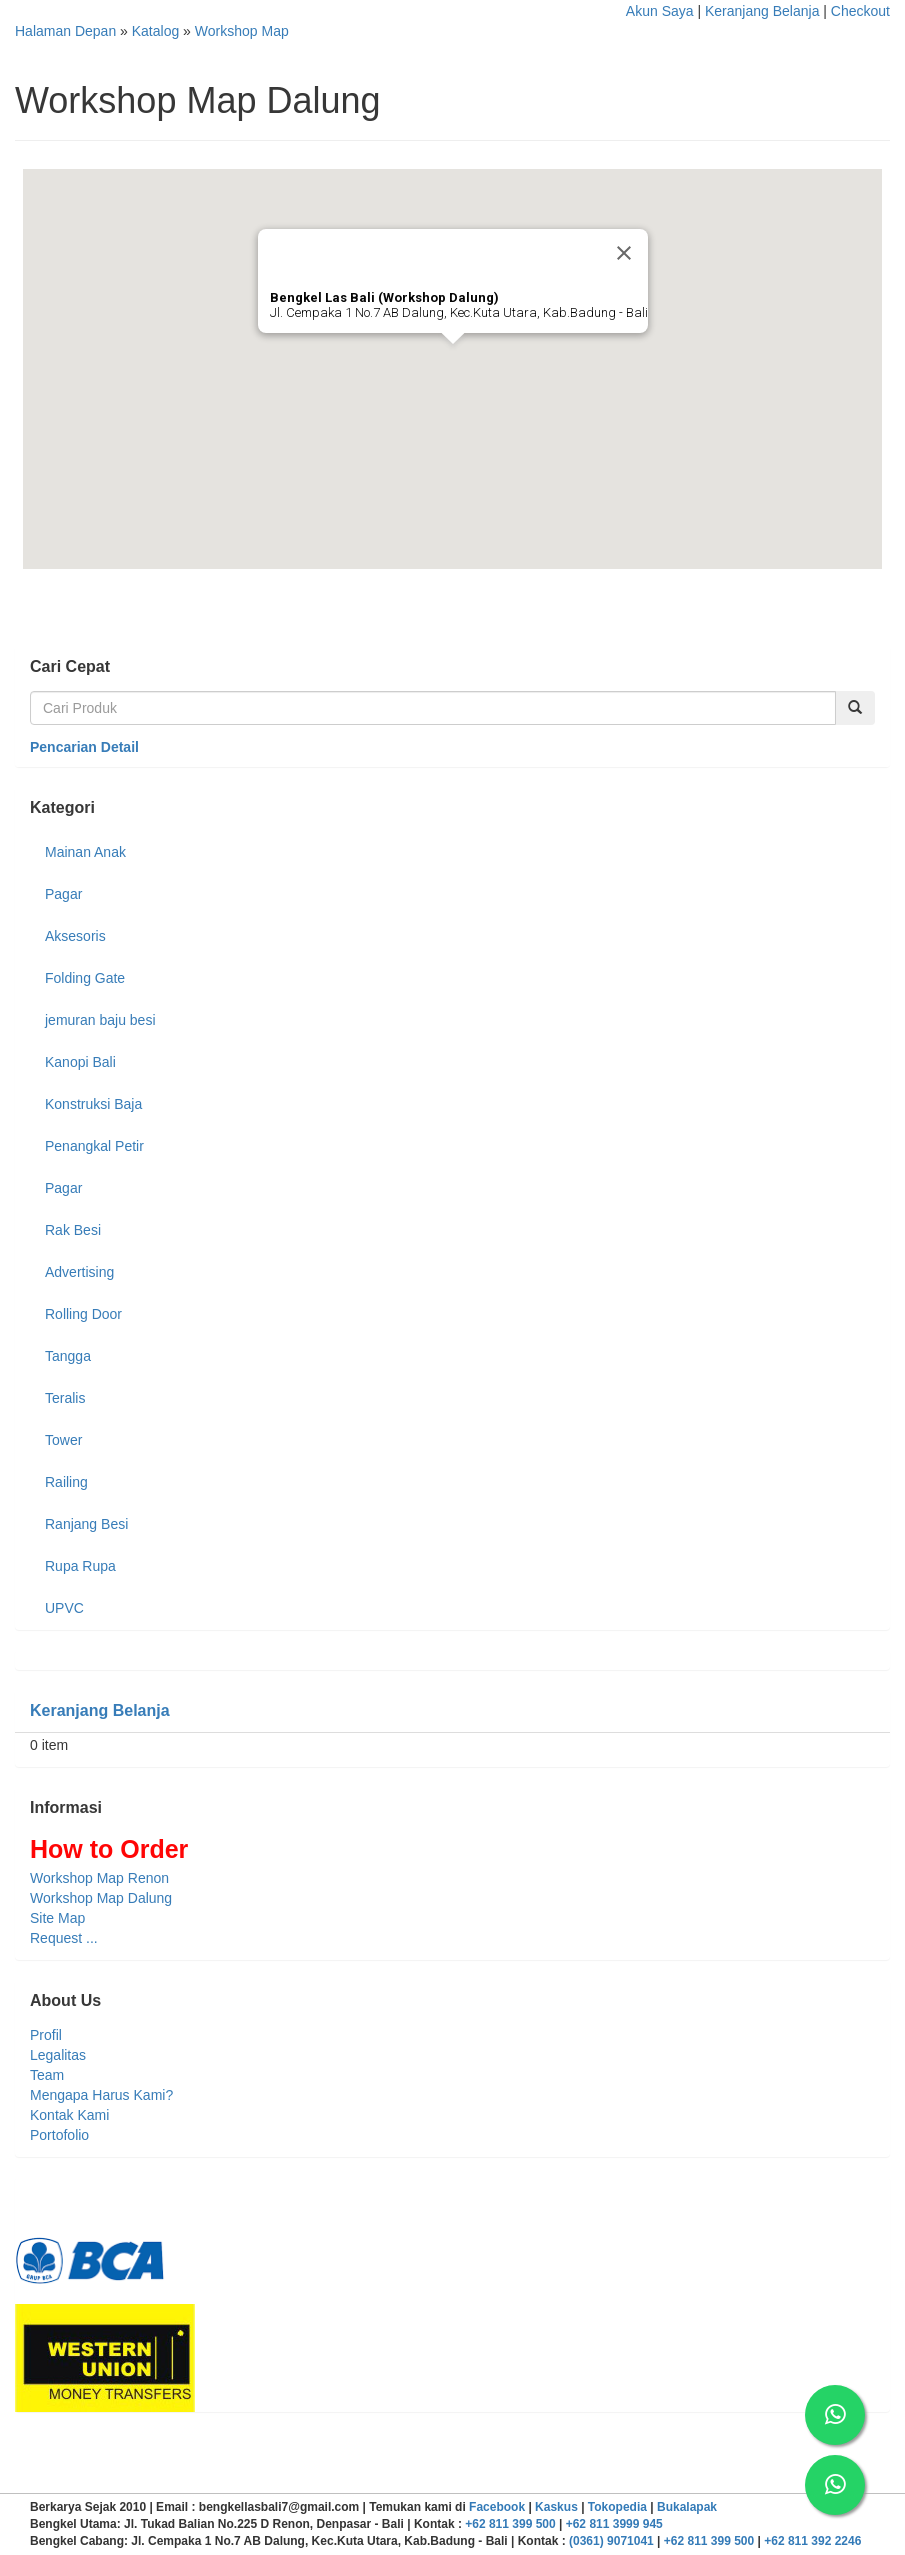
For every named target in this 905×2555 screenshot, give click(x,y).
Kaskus (556, 2507)
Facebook (497, 2507)
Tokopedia (617, 2507)
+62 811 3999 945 (614, 2524)
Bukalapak (687, 2507)
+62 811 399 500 (510, 2524)
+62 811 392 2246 (812, 2541)
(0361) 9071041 (611, 2541)
